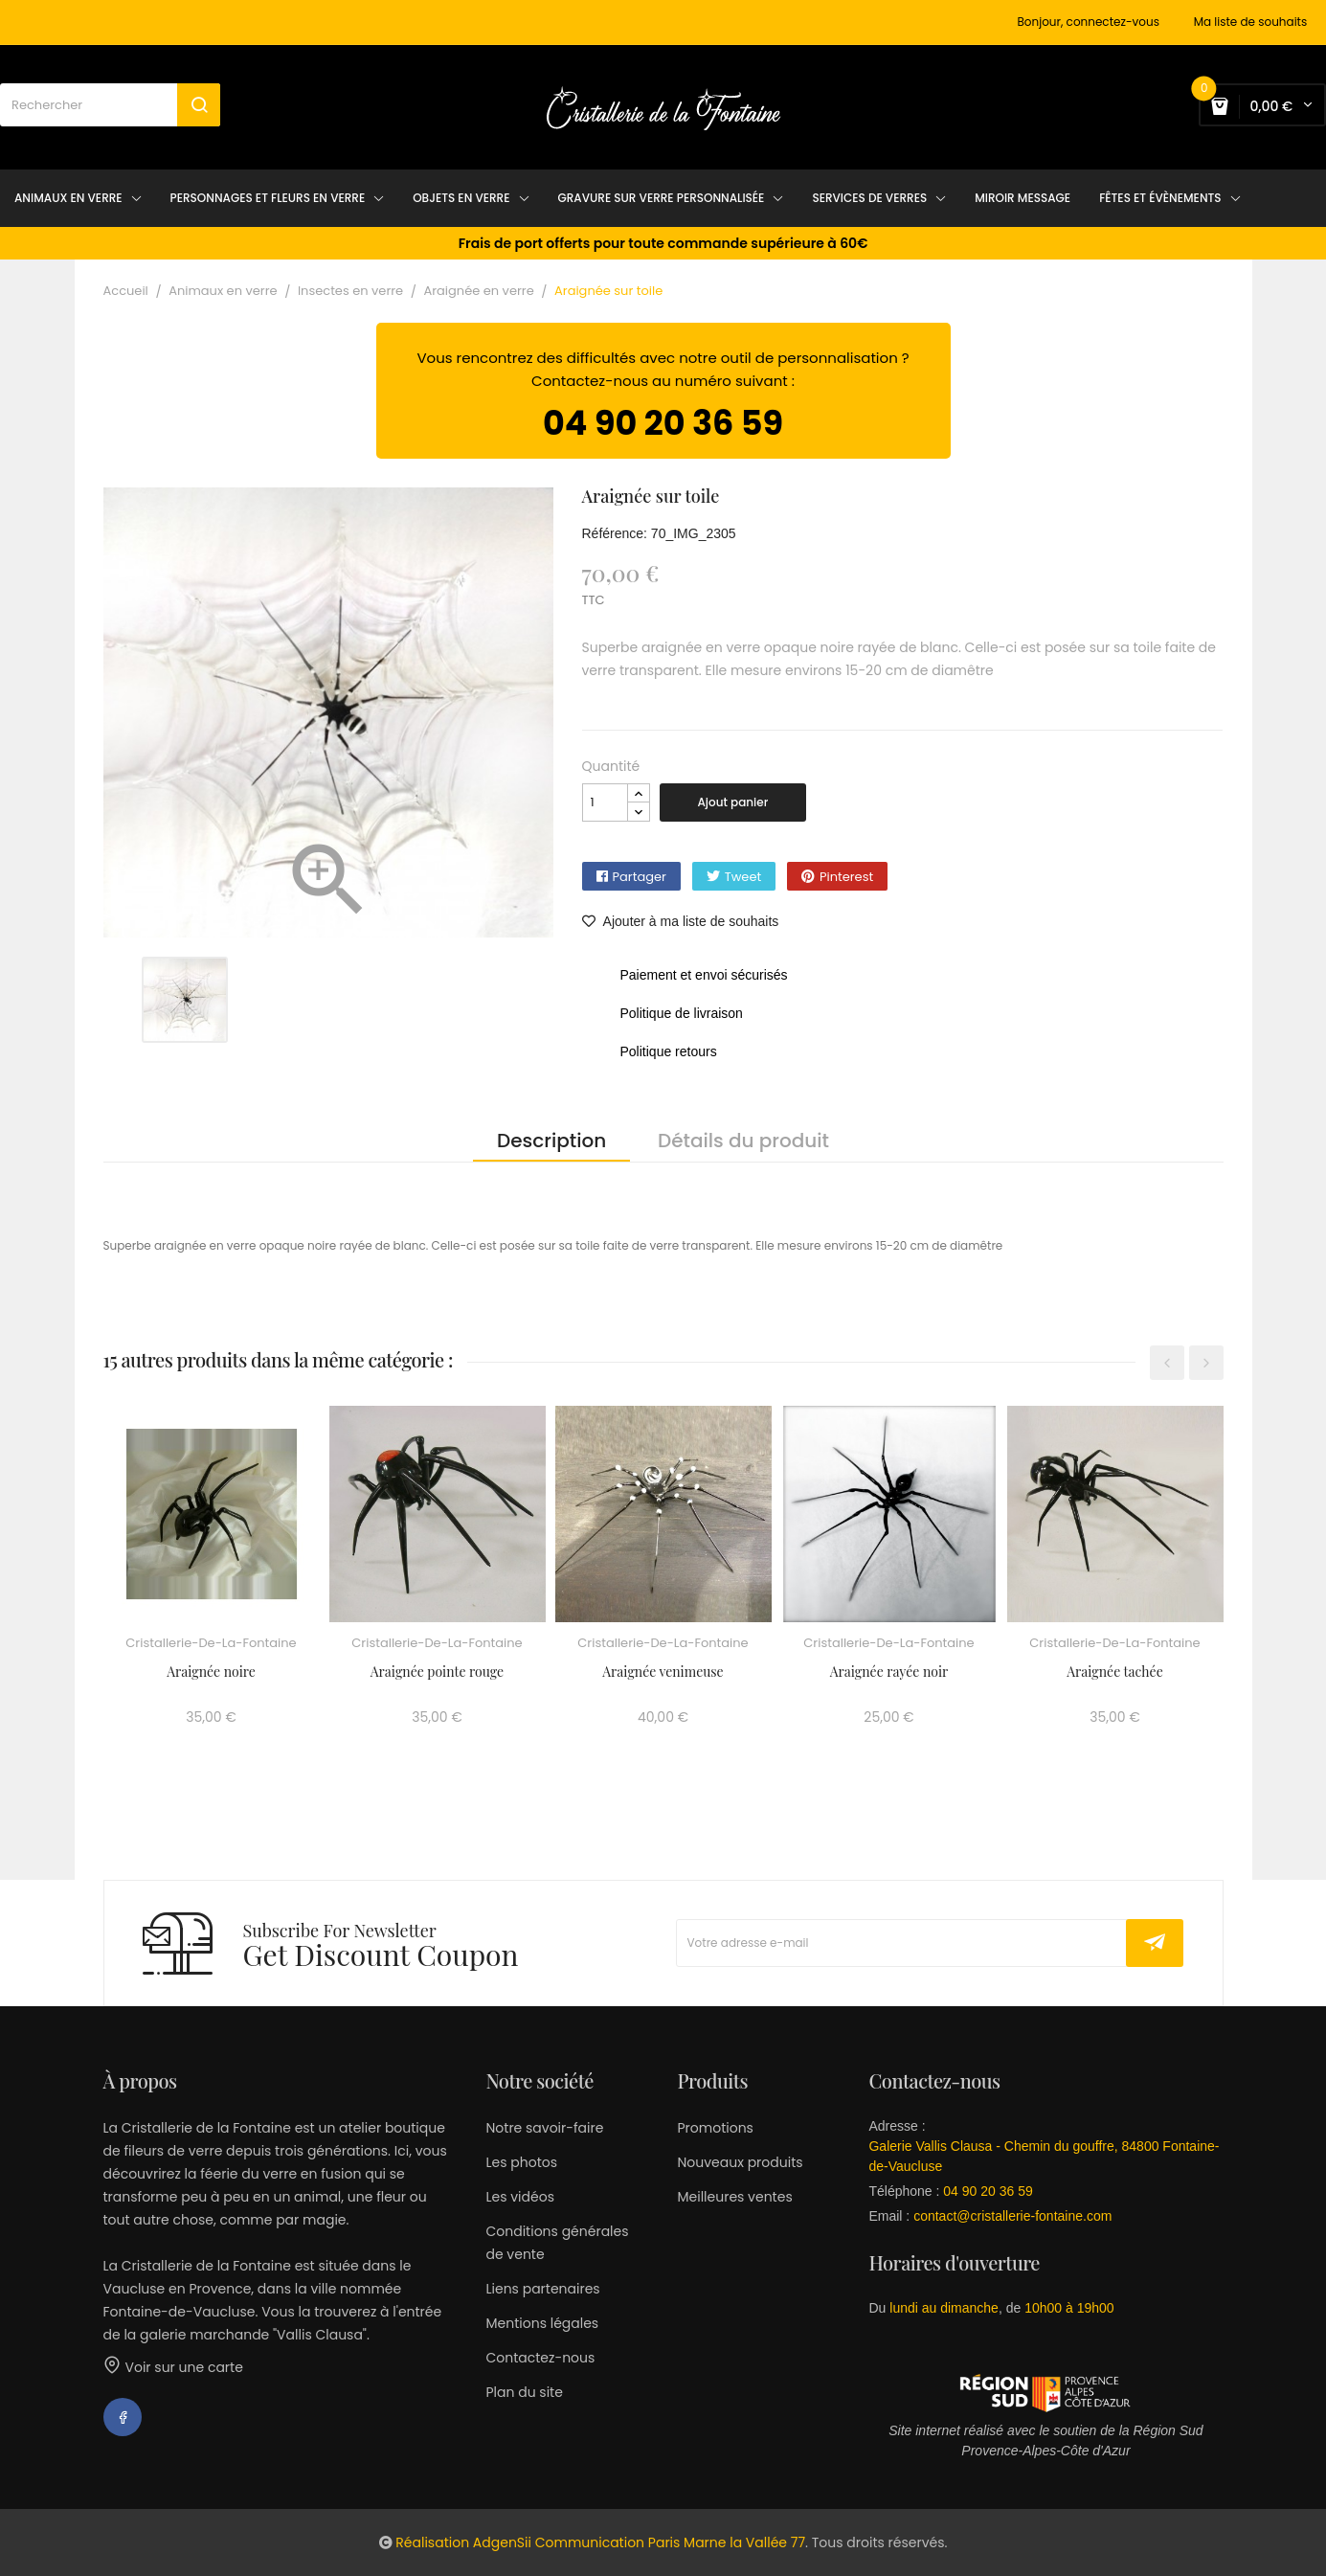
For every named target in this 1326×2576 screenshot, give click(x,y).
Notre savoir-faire (544, 2127)
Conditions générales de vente (556, 2243)
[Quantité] (605, 802)
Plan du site (523, 2392)
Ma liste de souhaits (1251, 22)
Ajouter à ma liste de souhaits (680, 921)
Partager (639, 877)
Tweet (743, 877)
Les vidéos (519, 2196)
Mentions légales (541, 2323)
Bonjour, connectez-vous (1088, 22)
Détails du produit (743, 1140)
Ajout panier (733, 802)
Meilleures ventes (734, 2196)
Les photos (521, 2162)
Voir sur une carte (173, 2367)
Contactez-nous (540, 2357)
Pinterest (846, 877)
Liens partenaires (542, 2288)
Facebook (122, 2417)
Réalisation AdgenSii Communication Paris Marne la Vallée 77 (600, 2542)
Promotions (715, 2127)
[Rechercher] (110, 104)
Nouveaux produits (739, 2162)
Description (551, 1140)
